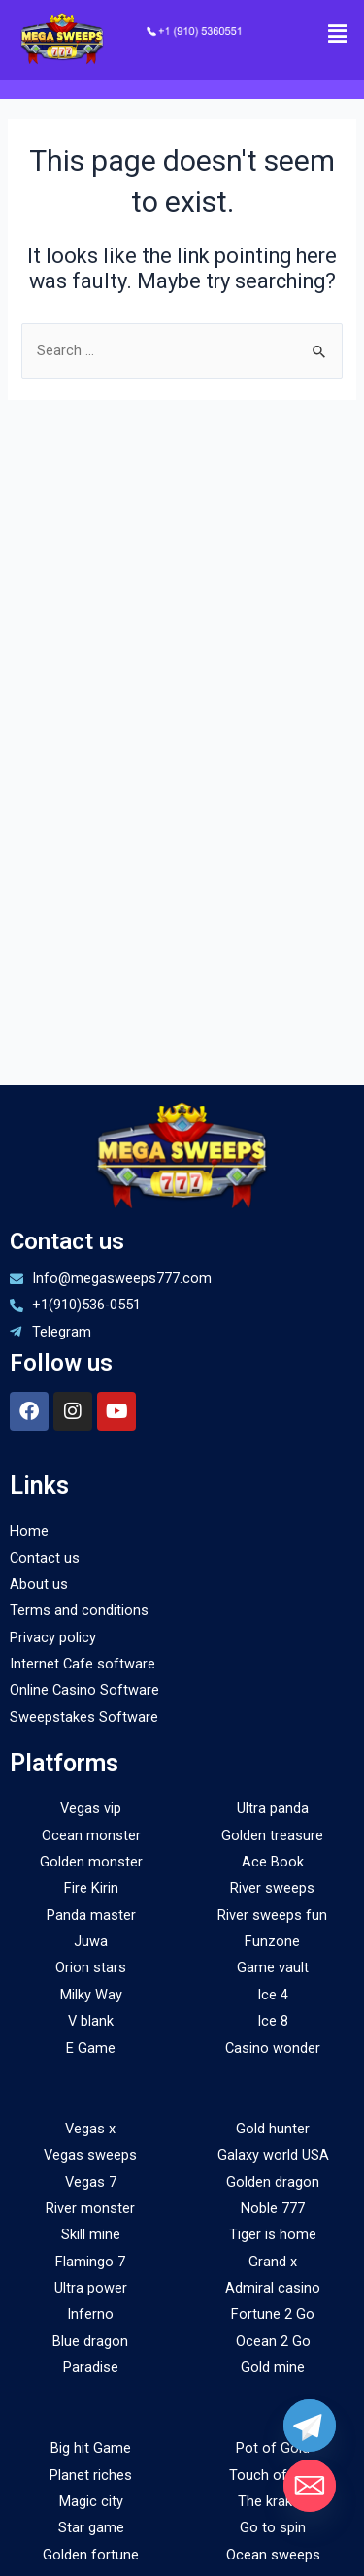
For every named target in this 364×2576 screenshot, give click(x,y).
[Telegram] (309, 2425)
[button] (337, 34)
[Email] (309, 2486)
